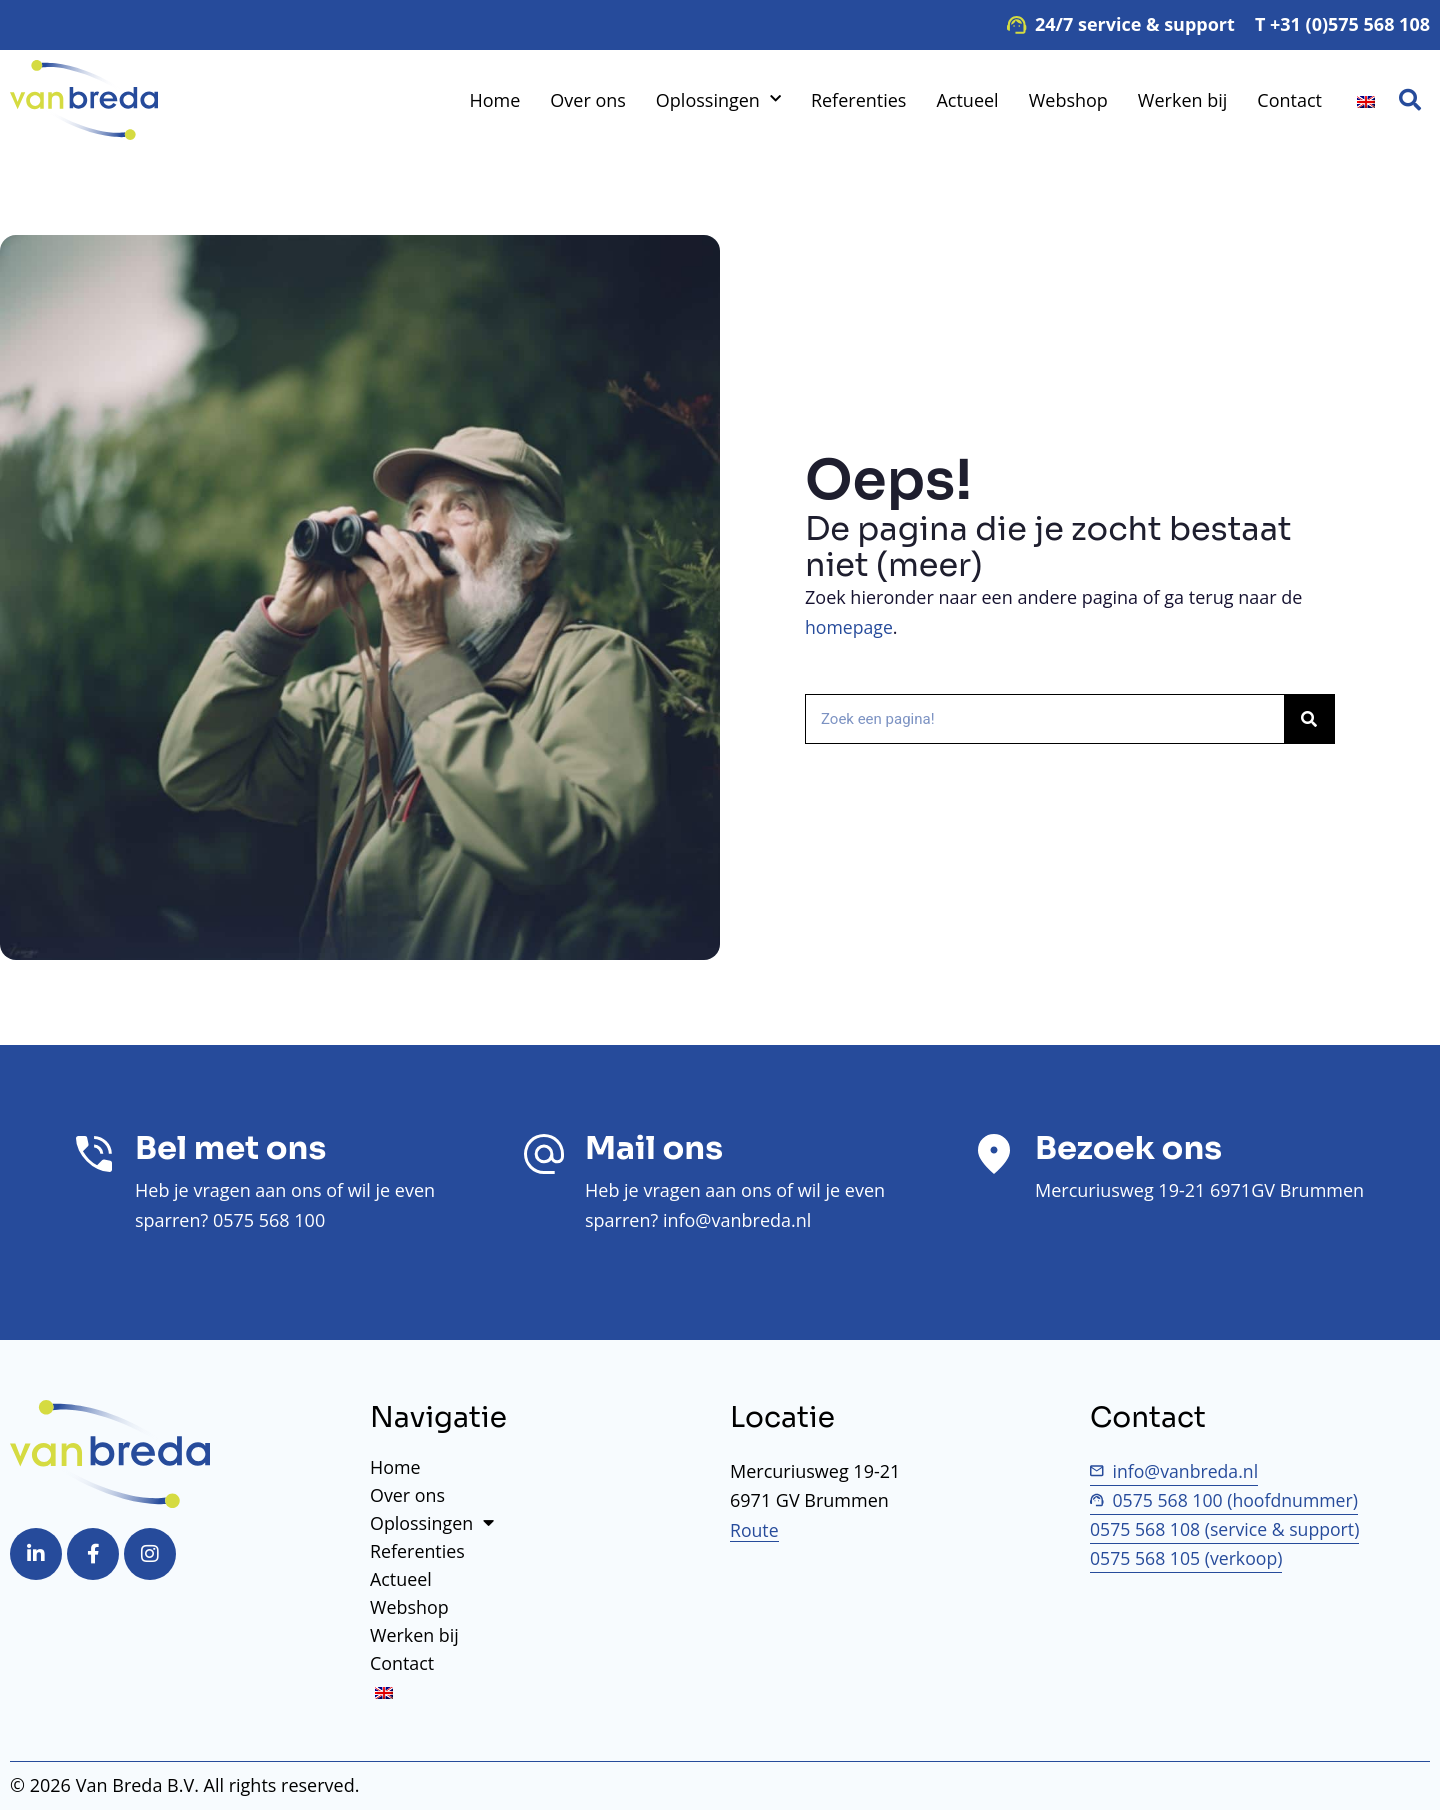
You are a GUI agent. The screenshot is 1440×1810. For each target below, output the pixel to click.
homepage (850, 627)
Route (755, 1530)
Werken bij (1182, 100)
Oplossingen (718, 100)
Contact (1289, 100)
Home (494, 100)
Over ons (588, 100)
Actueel (967, 100)
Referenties (859, 100)
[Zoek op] (1309, 719)
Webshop (1068, 100)
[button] (1410, 100)
